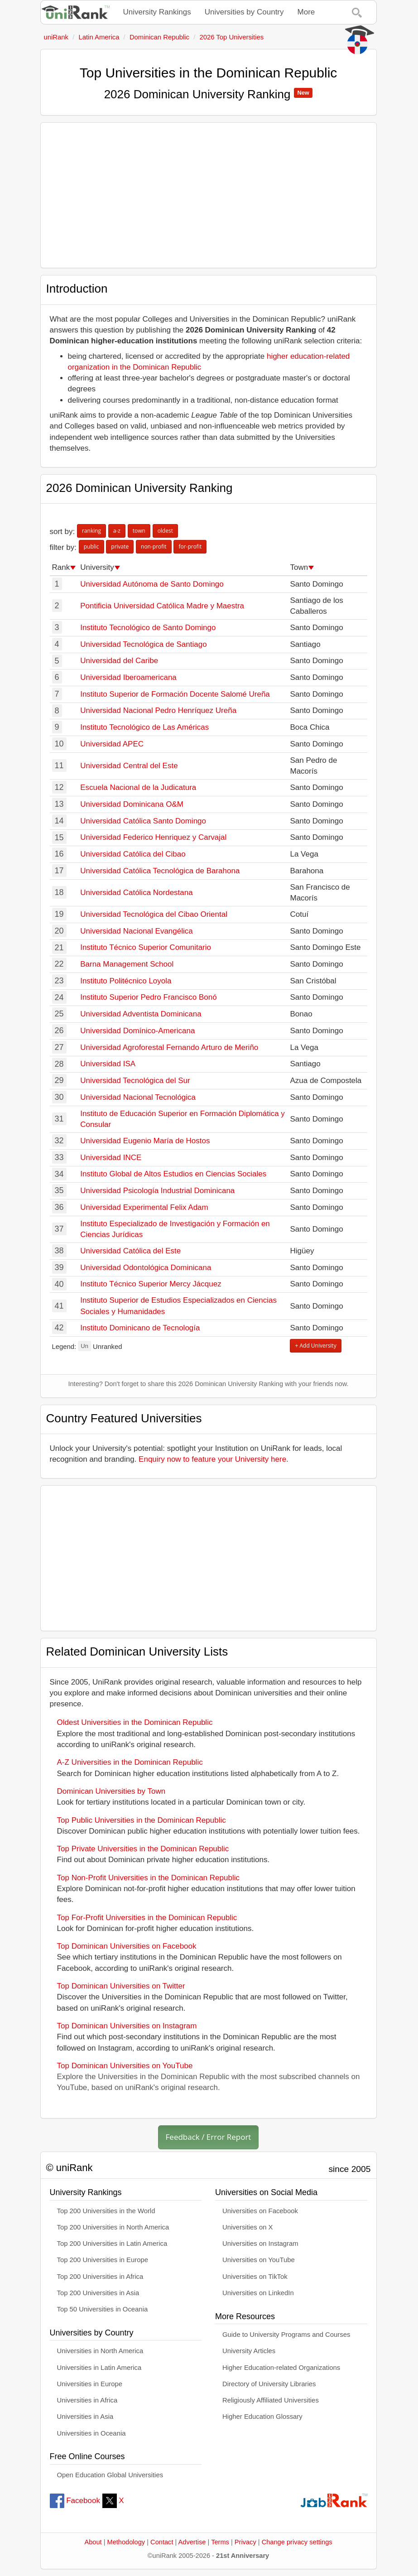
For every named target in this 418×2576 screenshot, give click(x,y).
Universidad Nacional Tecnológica (138, 1097)
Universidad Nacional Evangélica (136, 931)
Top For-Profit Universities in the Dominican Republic (147, 1917)
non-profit (154, 546)
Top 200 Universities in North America (113, 2227)
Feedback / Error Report (208, 2137)
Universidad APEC (112, 744)
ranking (91, 530)
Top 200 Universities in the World (106, 2211)
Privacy (245, 2542)
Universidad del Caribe (119, 660)
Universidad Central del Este (129, 765)
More (306, 12)
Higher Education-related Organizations (281, 2367)
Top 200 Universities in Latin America (112, 2243)
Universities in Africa (87, 2400)
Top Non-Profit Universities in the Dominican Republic (148, 1877)
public (91, 546)
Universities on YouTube (258, 2259)
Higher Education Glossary (262, 2416)
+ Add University (315, 1345)
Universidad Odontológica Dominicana (145, 1267)
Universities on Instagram (260, 2243)
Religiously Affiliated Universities (270, 2400)
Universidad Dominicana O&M (131, 804)
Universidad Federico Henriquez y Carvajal (153, 837)
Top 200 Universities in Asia (98, 2293)
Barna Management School (126, 964)
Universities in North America (100, 2351)
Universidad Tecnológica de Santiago (143, 644)
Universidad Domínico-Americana (137, 1030)
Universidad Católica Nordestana (136, 892)
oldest (165, 530)
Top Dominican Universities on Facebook (127, 1946)
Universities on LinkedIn (258, 2293)
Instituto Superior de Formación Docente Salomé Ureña (175, 694)
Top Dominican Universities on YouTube (125, 2065)
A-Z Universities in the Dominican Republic (130, 1762)
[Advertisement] (208, 195)
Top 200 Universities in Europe (103, 2259)
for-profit (190, 546)
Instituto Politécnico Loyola (125, 981)
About (92, 2542)
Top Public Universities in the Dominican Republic (141, 1820)
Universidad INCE (110, 1157)
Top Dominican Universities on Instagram (127, 2026)
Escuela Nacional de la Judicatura (138, 787)
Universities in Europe (90, 2384)
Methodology (126, 2542)
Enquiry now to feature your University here (212, 1459)
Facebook (75, 2500)
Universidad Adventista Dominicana (140, 1014)
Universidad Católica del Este (130, 1251)
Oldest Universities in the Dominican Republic (135, 1722)
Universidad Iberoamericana (128, 677)
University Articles (248, 2351)
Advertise (192, 2542)
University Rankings (157, 12)
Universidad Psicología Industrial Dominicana (157, 1190)
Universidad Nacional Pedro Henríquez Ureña (158, 710)
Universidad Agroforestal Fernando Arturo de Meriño (169, 1047)
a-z (116, 530)
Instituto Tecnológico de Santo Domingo (148, 627)
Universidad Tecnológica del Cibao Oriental (153, 914)
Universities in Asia (85, 2416)
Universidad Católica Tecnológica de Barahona (160, 871)
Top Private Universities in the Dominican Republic (143, 1848)
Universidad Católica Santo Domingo (143, 821)
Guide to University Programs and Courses (286, 2334)
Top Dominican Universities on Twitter (121, 1986)
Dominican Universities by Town (111, 1791)
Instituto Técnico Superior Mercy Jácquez (150, 1284)
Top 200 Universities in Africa (100, 2276)
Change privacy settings (297, 2542)
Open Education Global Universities (110, 2475)
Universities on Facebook (260, 2211)
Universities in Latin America (99, 2367)
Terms (220, 2542)
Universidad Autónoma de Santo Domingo (152, 584)
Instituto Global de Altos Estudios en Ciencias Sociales (173, 1174)
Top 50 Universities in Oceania (102, 2309)
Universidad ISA (107, 1063)
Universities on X (247, 2227)
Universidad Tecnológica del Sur (135, 1080)
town (139, 530)
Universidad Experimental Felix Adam (144, 1207)
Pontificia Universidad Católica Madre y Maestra (162, 606)
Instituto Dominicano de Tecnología (140, 1328)
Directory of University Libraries (269, 2384)
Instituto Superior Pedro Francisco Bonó (148, 997)
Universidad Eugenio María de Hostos (145, 1140)
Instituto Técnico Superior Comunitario (145, 947)
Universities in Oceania (91, 2433)
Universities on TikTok (255, 2276)
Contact (161, 2542)
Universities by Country (244, 12)
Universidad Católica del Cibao (132, 854)
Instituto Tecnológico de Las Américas (144, 727)
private (120, 546)
